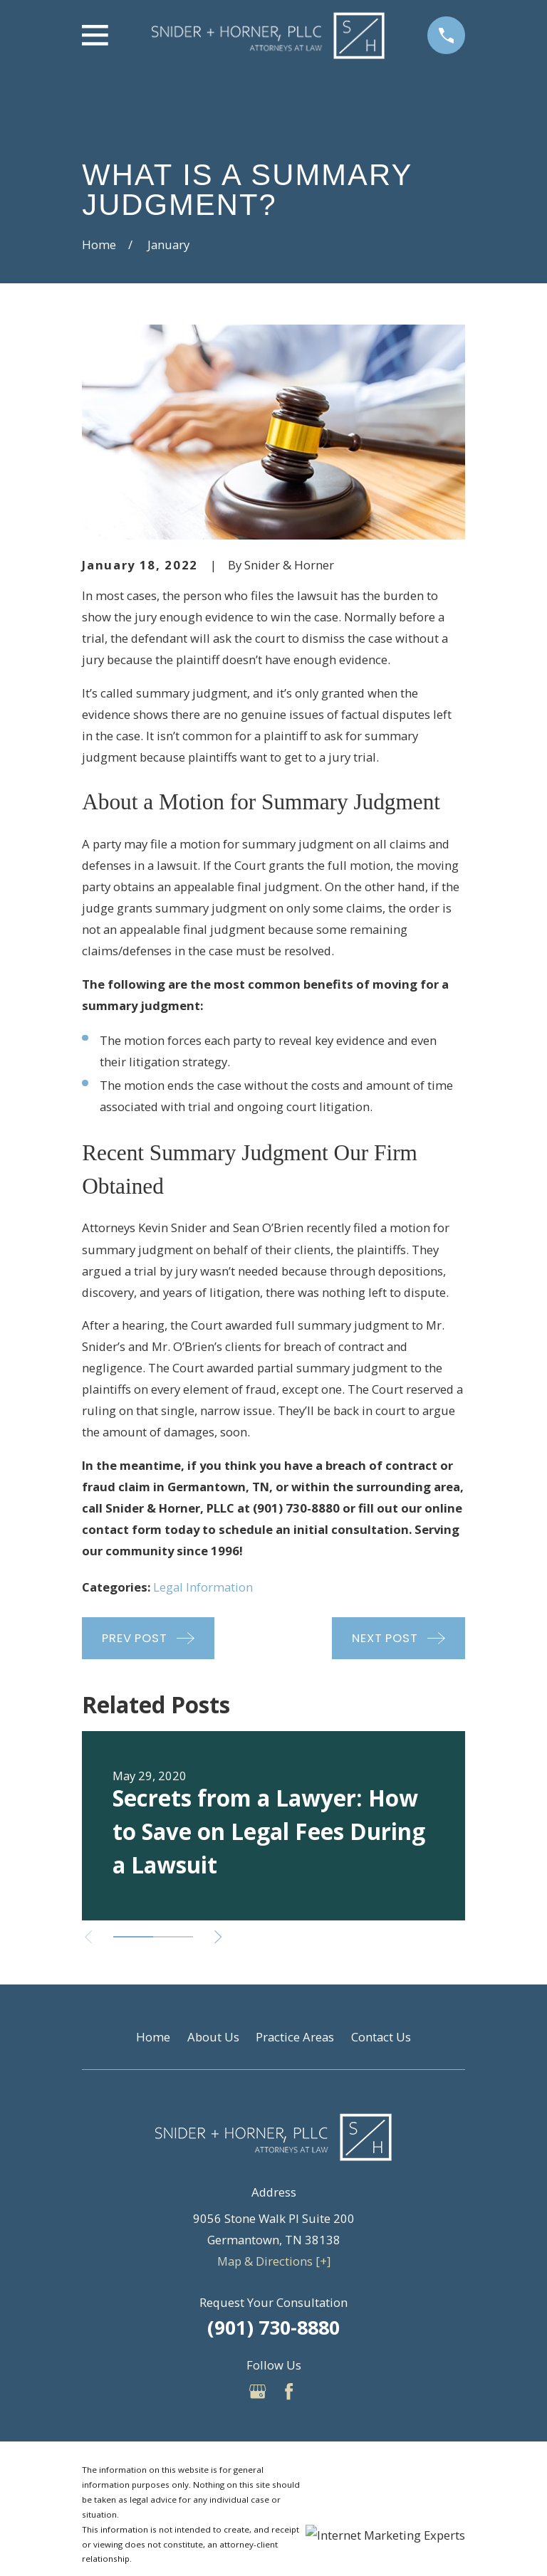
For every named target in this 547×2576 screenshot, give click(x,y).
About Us (213, 2037)
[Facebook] (289, 2391)
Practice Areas (295, 2037)
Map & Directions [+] (273, 2261)
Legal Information (203, 1587)
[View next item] (218, 1936)
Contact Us (381, 2037)
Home (153, 2037)
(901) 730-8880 (273, 2327)
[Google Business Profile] (257, 2391)
